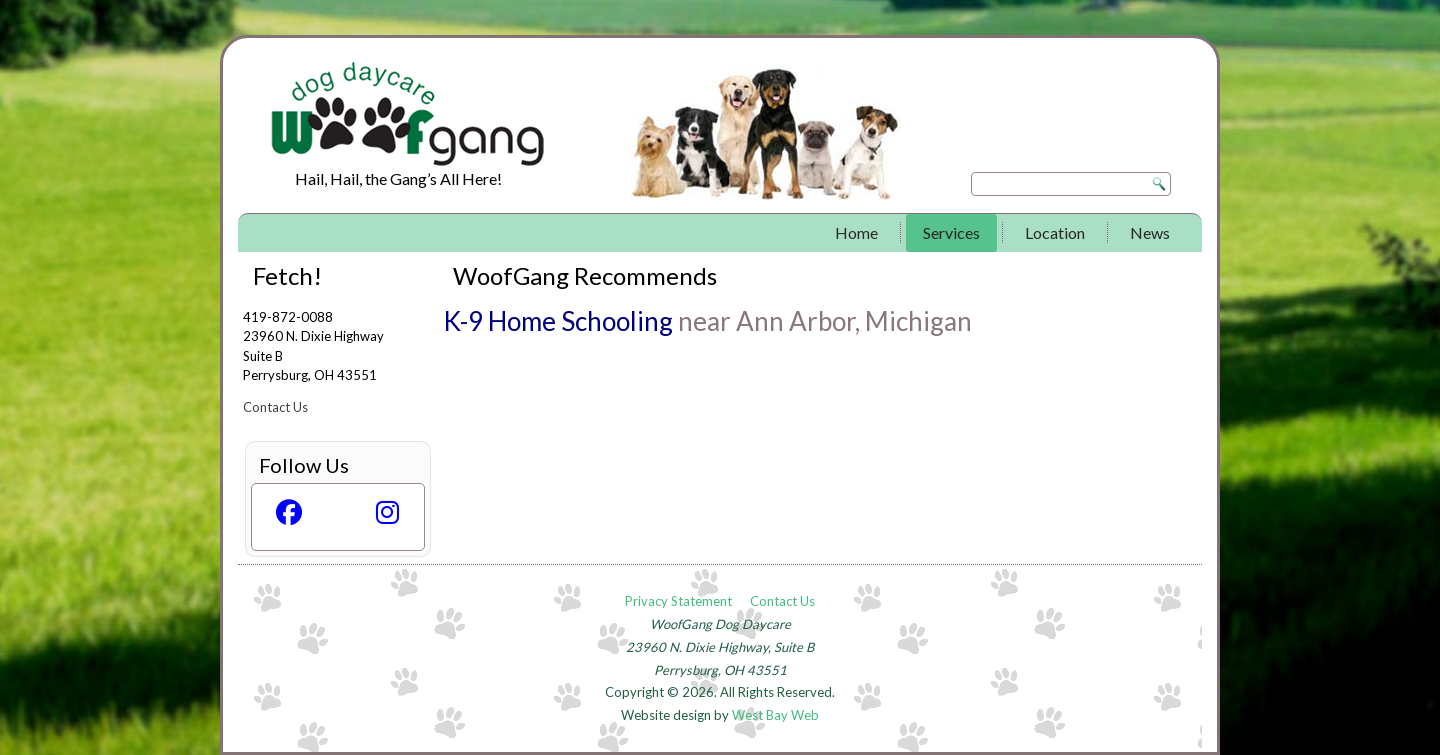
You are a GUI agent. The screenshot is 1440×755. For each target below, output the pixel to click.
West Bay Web (775, 715)
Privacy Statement (678, 601)
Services (951, 232)
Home (856, 232)
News (1150, 232)
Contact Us (275, 407)
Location (1055, 232)
